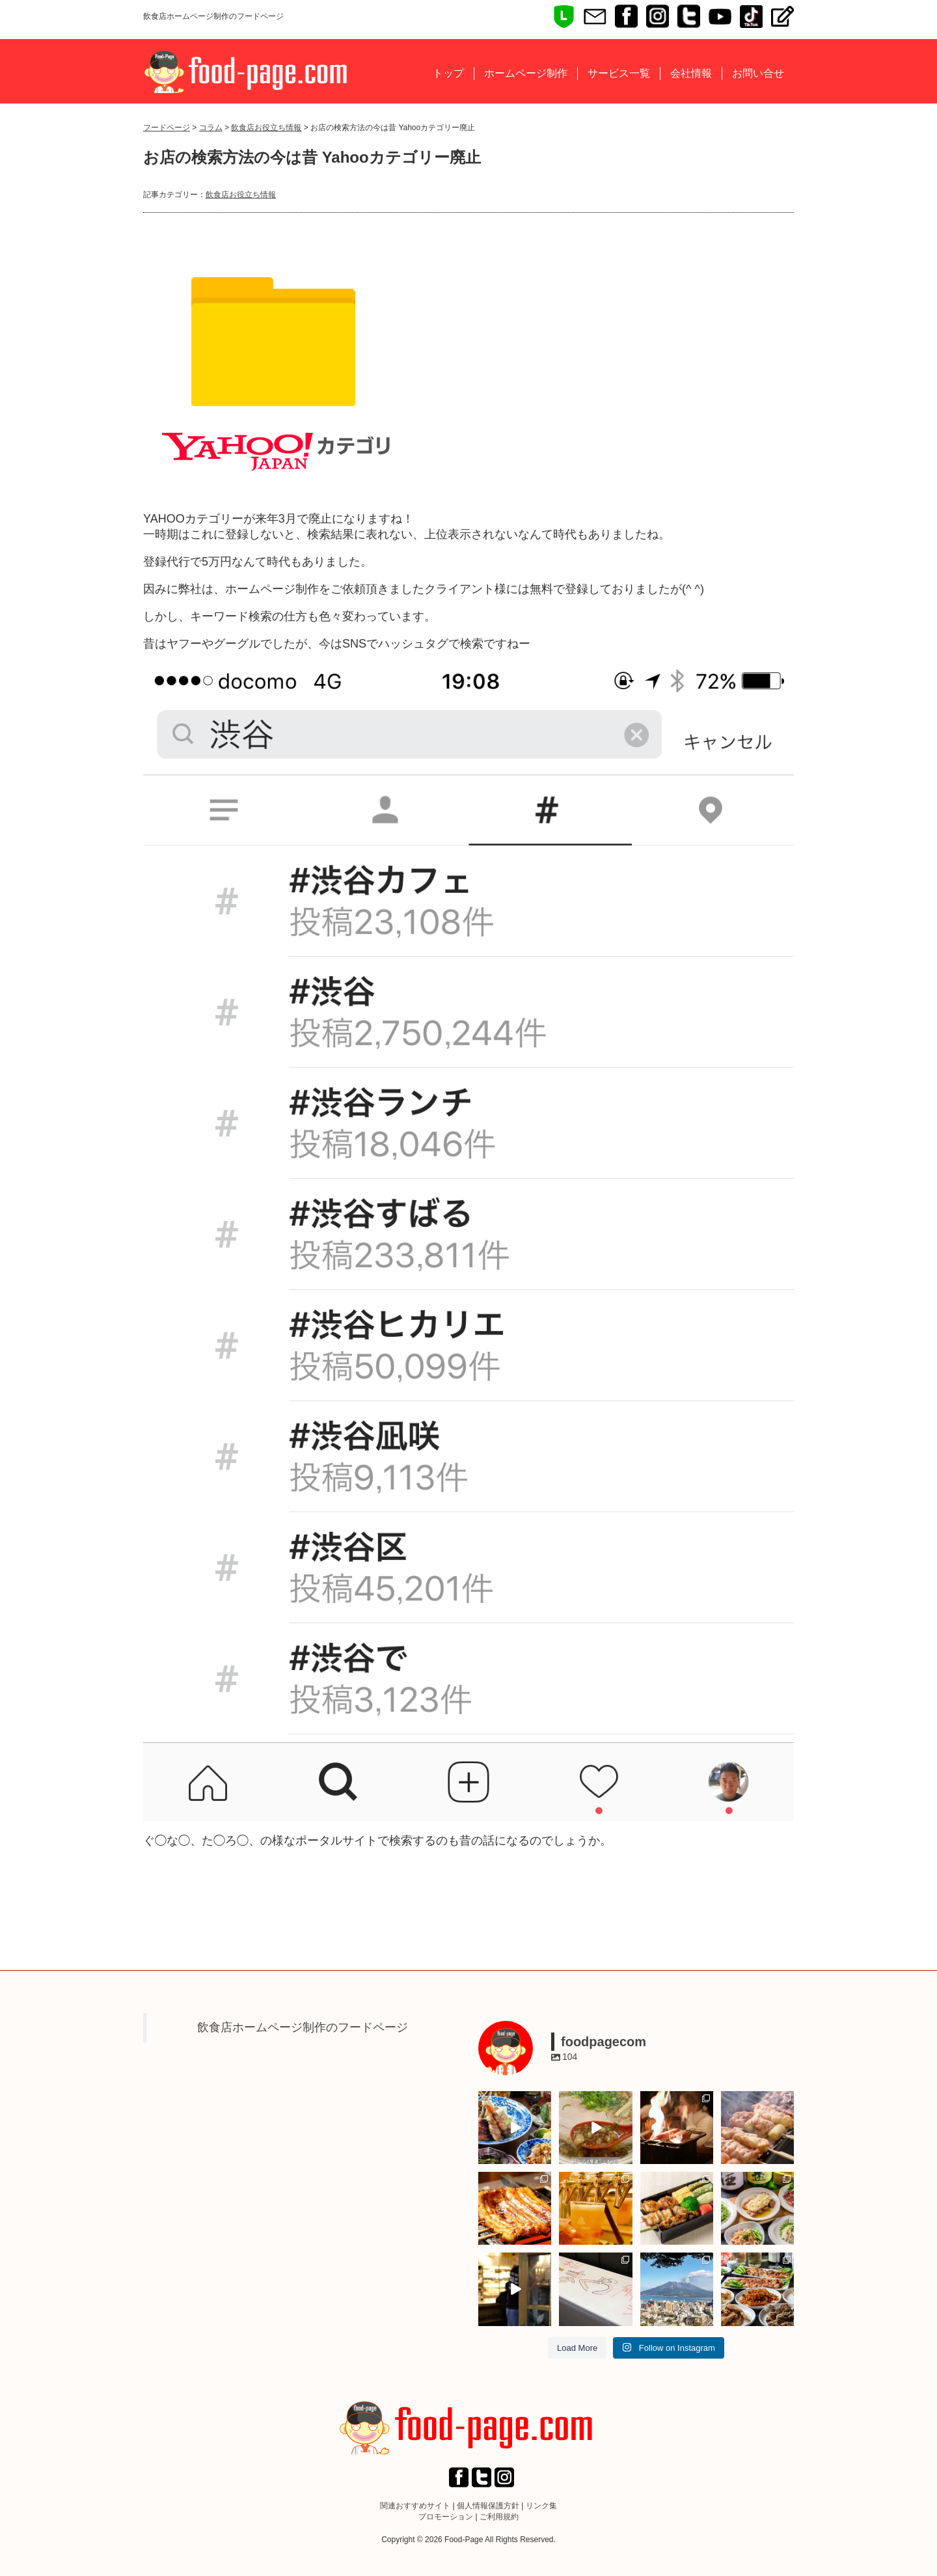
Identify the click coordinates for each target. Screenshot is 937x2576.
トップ (448, 73)
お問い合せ (758, 73)
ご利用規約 (499, 2516)
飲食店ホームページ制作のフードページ (302, 2027)
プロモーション (445, 2516)
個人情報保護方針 (488, 2505)
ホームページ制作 (525, 73)
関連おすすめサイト (415, 2505)
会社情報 (691, 73)
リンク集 (541, 2505)
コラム (211, 127)
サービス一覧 (619, 73)
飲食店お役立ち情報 (266, 127)
